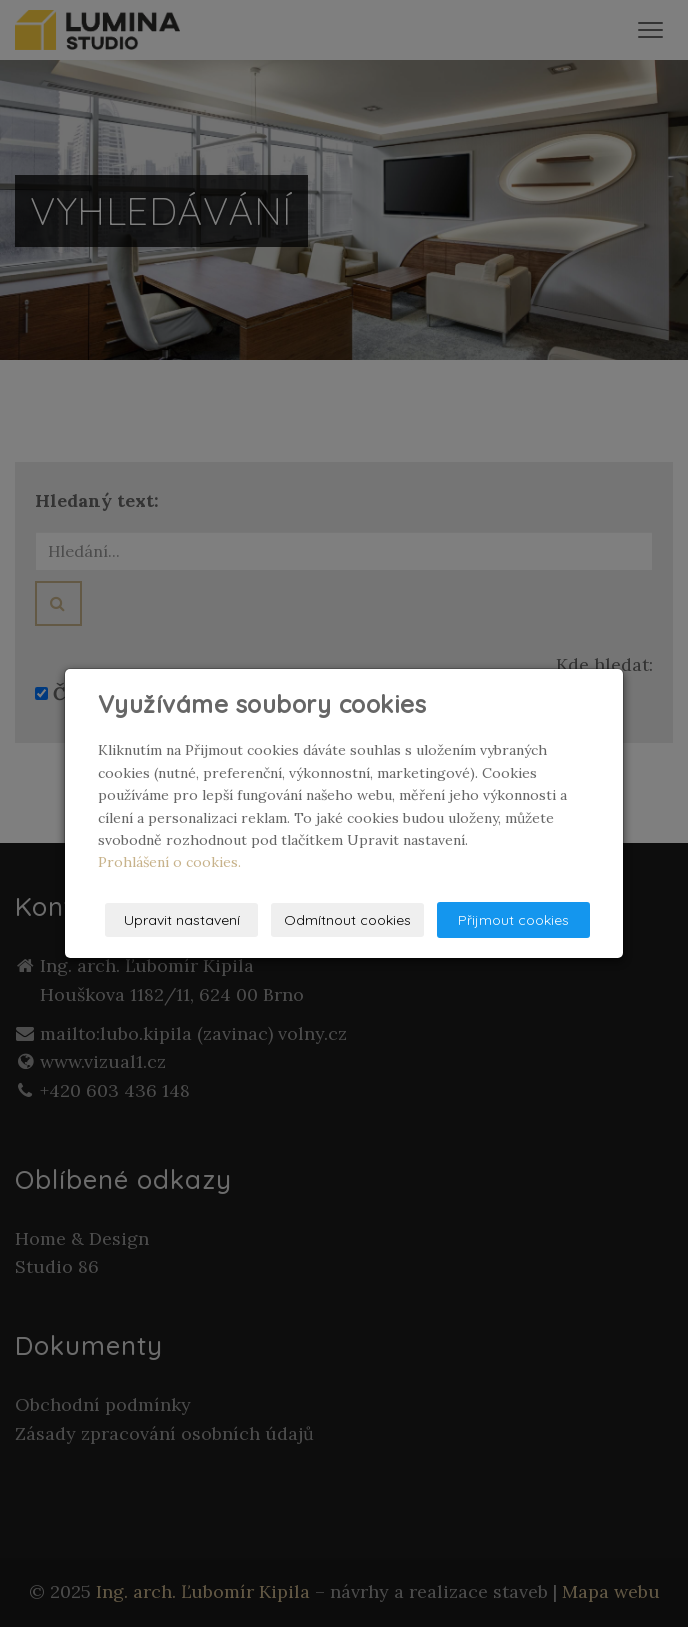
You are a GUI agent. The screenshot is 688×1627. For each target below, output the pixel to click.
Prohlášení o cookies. (169, 862)
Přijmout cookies (513, 920)
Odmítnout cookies (347, 920)
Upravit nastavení (182, 920)
